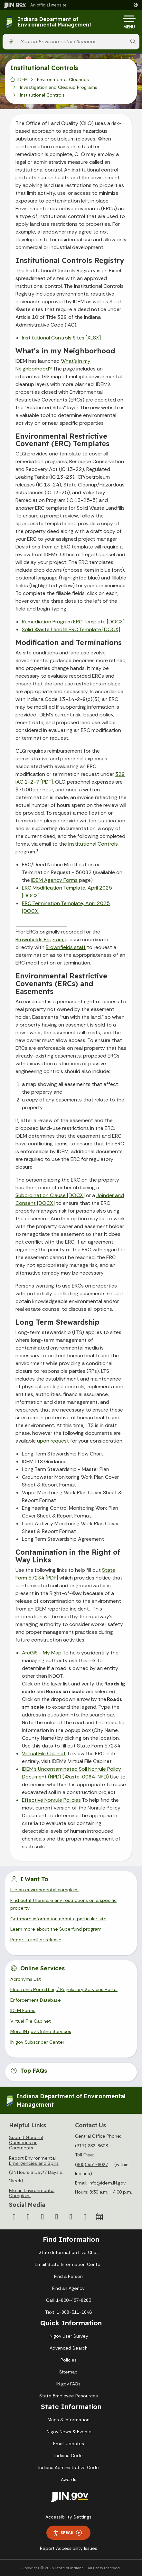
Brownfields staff (66, 947)
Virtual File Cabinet (44, 1753)
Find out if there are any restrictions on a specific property (63, 1904)
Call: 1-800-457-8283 (68, 2300)
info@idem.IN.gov (107, 2183)
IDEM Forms (22, 2010)
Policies (69, 2360)
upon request (53, 1440)
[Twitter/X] (28, 2217)
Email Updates (68, 2443)
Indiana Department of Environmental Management (54, 22)
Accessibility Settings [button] (68, 2517)
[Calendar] (99, 2217)
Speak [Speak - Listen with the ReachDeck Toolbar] (67, 2532)
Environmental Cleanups (63, 79)
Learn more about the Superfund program (55, 1929)
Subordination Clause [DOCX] (50, 1195)
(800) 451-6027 (91, 2164)
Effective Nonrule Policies (51, 1800)
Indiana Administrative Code (68, 2467)
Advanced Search (69, 2348)
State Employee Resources (68, 2396)
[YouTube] (57, 2217)
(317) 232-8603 (91, 2146)
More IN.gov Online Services (40, 2031)
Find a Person (68, 2276)
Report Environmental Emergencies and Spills (34, 2160)
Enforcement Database (35, 2000)
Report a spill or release (36, 1940)
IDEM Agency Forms (54, 880)
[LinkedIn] (71, 2217)
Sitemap (68, 2372)
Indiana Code (68, 2455)
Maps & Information (69, 2420)
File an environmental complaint (44, 1890)
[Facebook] (14, 2217)
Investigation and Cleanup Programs (58, 87)
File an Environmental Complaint (31, 2192)
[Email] (85, 2217)
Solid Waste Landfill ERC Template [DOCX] (71, 629)
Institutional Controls (93, 843)
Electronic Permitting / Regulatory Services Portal (64, 1989)
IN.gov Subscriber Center (37, 2042)
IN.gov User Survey (68, 2336)
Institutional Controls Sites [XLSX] (61, 337)
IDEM (22, 79)
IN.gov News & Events (68, 2432)
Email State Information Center (68, 2264)
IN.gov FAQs (68, 2384)
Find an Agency (68, 2288)
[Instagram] (42, 2217)
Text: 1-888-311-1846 (68, 2312)
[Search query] (72, 41)
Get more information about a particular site (58, 1919)
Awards (68, 2479)
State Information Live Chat (68, 2252)
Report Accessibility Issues (68, 2548)
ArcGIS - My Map (42, 1652)
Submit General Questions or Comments (26, 2142)
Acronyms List (25, 1979)
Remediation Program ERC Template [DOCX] (73, 621)
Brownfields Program (39, 939)
